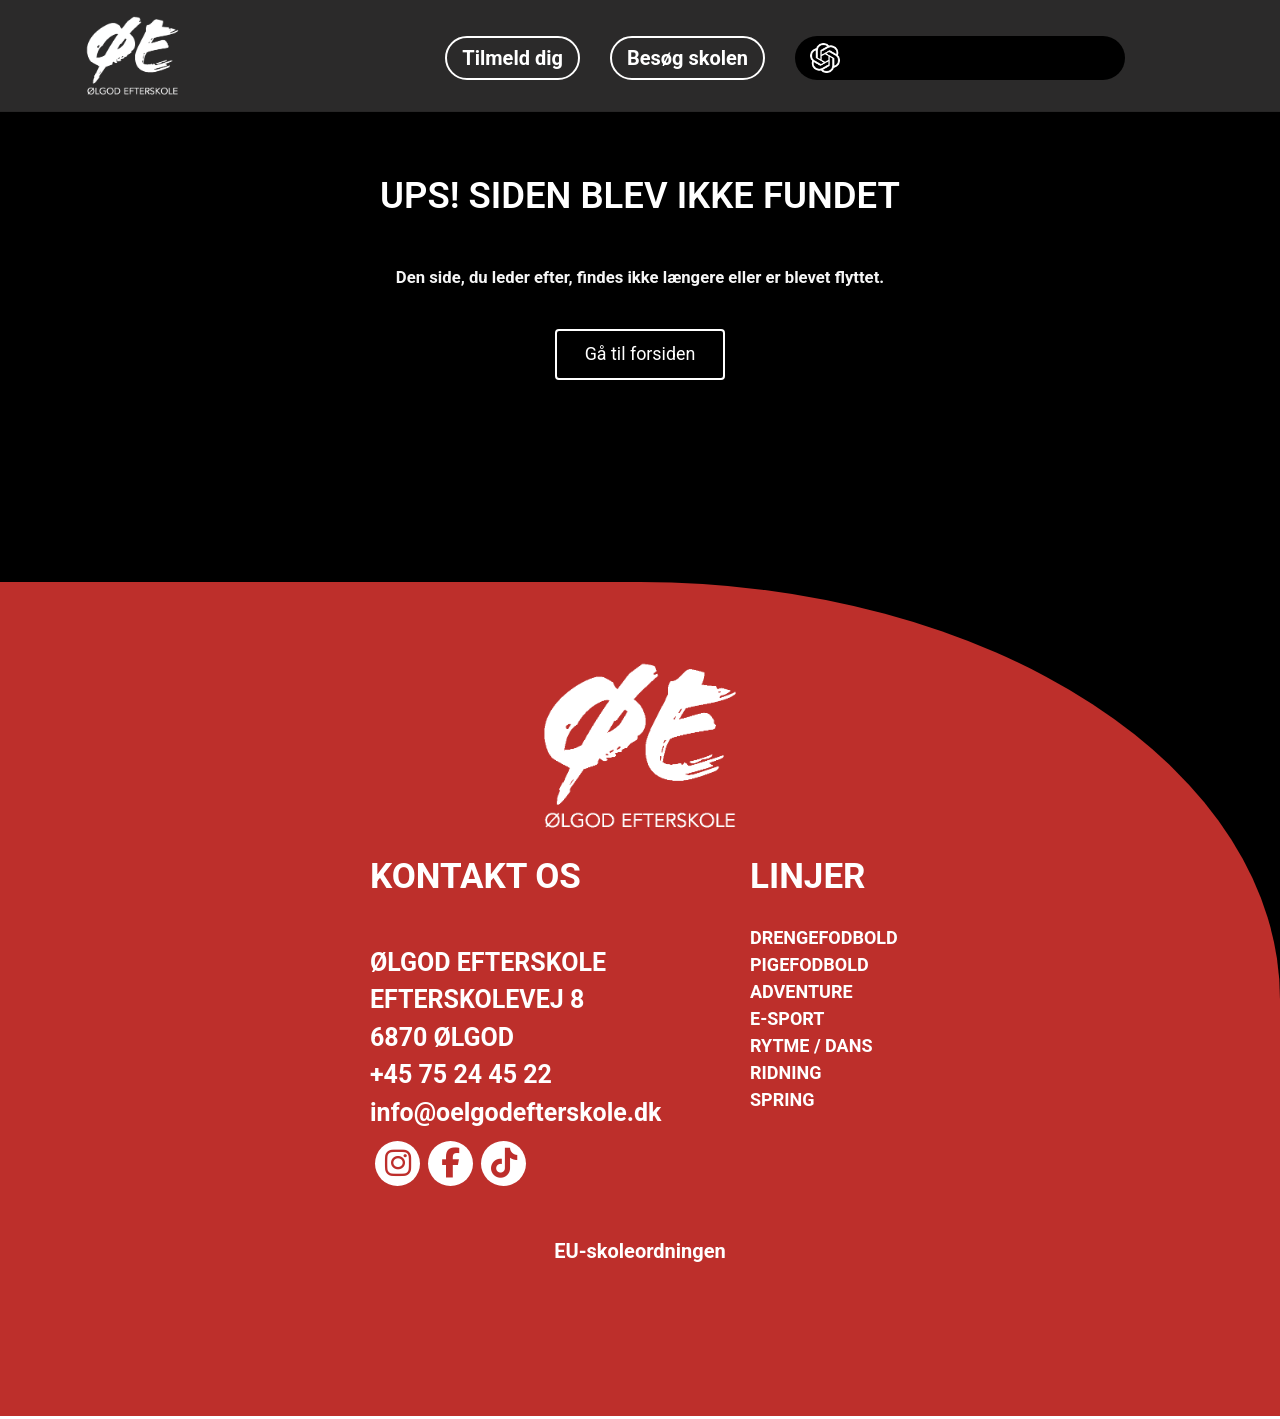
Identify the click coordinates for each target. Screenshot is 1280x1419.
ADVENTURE (801, 994)
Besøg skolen (687, 58)
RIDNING (785, 1075)
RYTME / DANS (811, 1048)
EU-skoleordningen (640, 1254)
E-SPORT (787, 1021)
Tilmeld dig (512, 58)
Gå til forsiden (640, 355)
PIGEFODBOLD (809, 967)
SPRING (782, 1102)
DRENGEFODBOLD (824, 940)
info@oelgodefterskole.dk (515, 1114)
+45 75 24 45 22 (461, 1077)
